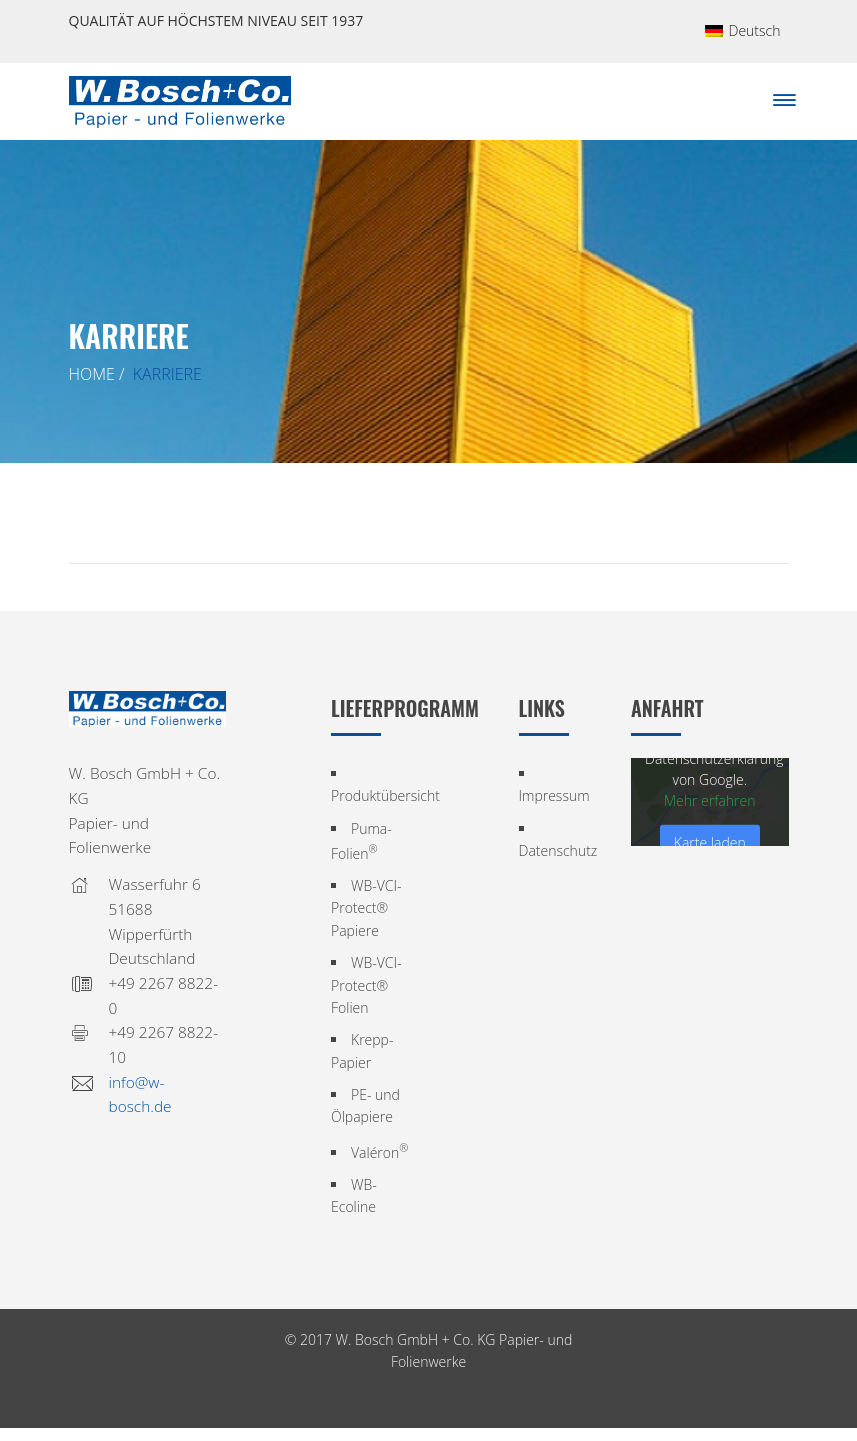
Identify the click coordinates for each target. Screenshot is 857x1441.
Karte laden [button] (710, 842)
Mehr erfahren (710, 800)
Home (92, 374)
